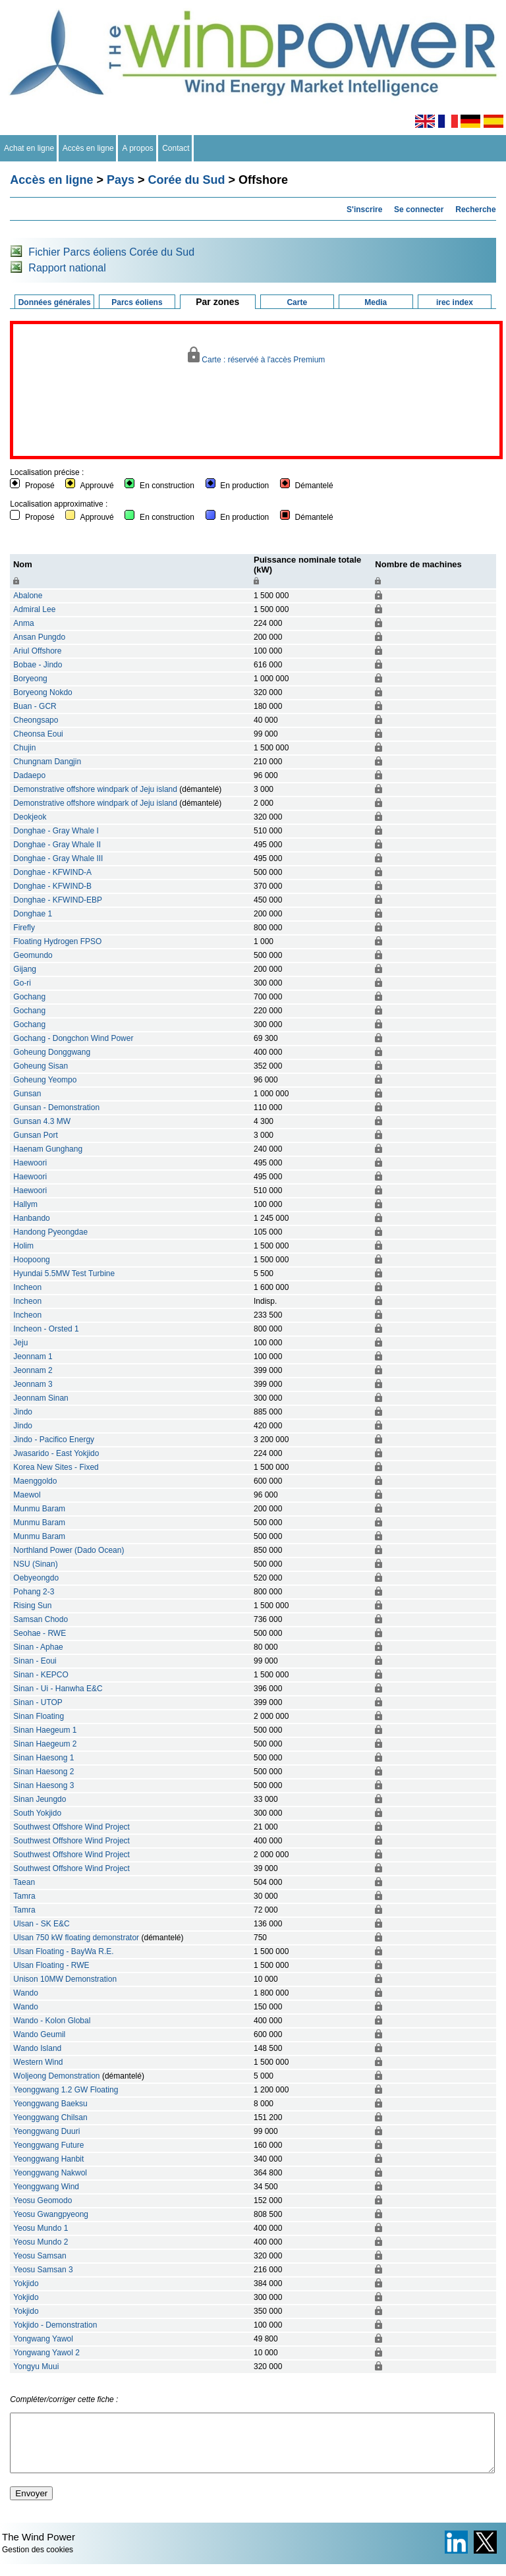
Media (375, 302)
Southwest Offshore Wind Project (71, 1827)
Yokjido (25, 2283)
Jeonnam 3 (32, 1384)
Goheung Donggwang (51, 1052)
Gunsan (27, 1093)
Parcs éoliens (136, 302)
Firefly (24, 927)
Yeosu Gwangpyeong (50, 2214)
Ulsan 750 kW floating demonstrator (76, 1937)
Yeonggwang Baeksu (50, 2103)
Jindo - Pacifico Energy (53, 1439)
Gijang (24, 969)
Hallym (25, 1204)
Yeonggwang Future (48, 2145)
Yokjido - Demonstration (55, 2325)
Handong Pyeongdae (50, 1232)
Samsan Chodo (40, 1619)
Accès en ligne (89, 148)
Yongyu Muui (36, 2366)
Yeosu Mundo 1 (40, 2228)
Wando (25, 1993)
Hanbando (31, 1218)
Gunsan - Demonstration (56, 1107)
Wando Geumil (39, 2034)
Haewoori (30, 1162)
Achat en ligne (29, 148)
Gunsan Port (35, 1135)
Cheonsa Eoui (38, 734)
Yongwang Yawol (43, 2338)
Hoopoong (31, 1259)
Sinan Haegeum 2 (44, 1744)
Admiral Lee (34, 609)
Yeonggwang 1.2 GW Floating (65, 2089)
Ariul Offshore (37, 651)
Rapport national (66, 267)
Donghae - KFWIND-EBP (57, 900)
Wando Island (37, 2048)
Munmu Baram (39, 1508)
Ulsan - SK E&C (41, 1923)
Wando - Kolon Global (51, 2020)
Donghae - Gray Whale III (58, 858)
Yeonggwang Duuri (46, 2131)
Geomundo (32, 955)
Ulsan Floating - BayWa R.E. (63, 1951)
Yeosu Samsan (39, 2255)
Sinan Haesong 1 (43, 1757)
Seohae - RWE (39, 1633)
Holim (23, 1245)
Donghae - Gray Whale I (55, 830)
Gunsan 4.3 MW (41, 1121)
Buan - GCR (34, 706)
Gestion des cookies (37, 2561)
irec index (454, 302)
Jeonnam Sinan (40, 1398)
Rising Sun (32, 1605)
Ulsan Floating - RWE (51, 1965)
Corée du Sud (186, 179)
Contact (176, 148)
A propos (137, 148)
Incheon (27, 1287)
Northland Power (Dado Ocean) (68, 1550)
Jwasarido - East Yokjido (56, 1453)
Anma (23, 623)
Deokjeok (29, 817)
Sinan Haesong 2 (43, 1771)
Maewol (26, 1494)
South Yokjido (37, 1813)
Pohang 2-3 (33, 1591)
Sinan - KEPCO (40, 1674)
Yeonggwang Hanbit (48, 2159)
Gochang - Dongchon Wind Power (73, 1038)
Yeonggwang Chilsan (50, 2117)
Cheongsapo (35, 720)
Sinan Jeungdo (39, 1799)
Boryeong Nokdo (42, 692)
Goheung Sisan (40, 1066)
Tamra (24, 1896)
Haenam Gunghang (47, 1149)
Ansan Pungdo (39, 637)
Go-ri (22, 983)
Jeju (20, 1342)
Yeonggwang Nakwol (50, 2172)
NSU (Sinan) (35, 1564)
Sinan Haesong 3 (43, 1785)
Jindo (22, 1411)
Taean (24, 1882)
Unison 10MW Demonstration (65, 1979)
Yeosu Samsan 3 (42, 2269)
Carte (297, 302)
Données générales (54, 302)
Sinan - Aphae (38, 1647)
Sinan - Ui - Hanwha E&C (57, 1688)
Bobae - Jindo (37, 664)
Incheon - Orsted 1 (45, 1328)
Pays (120, 179)
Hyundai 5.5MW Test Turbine (64, 1273)
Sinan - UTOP (37, 1702)
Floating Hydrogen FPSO (57, 941)
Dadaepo (29, 775)
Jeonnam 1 (32, 1356)
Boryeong (30, 678)
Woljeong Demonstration (56, 2076)
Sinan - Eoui (34, 1661)
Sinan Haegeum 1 (44, 1730)
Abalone (27, 595)
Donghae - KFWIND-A (52, 872)
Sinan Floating (38, 1716)
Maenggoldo (35, 1481)
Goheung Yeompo (44, 1079)
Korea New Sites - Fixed (55, 1467)
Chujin (24, 747)
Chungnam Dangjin (47, 761)
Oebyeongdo (36, 1577)
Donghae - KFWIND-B (52, 886)
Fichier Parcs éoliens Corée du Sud (111, 252)
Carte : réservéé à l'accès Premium (256, 355)
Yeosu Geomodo (42, 2200)
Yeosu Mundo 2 (40, 2242)
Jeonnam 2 (32, 1370)
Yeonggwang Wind (46, 2186)
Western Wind (38, 2062)
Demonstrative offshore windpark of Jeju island (95, 789)
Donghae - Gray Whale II (57, 844)
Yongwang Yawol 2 (46, 2352)
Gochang (29, 996)
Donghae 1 (32, 913)
